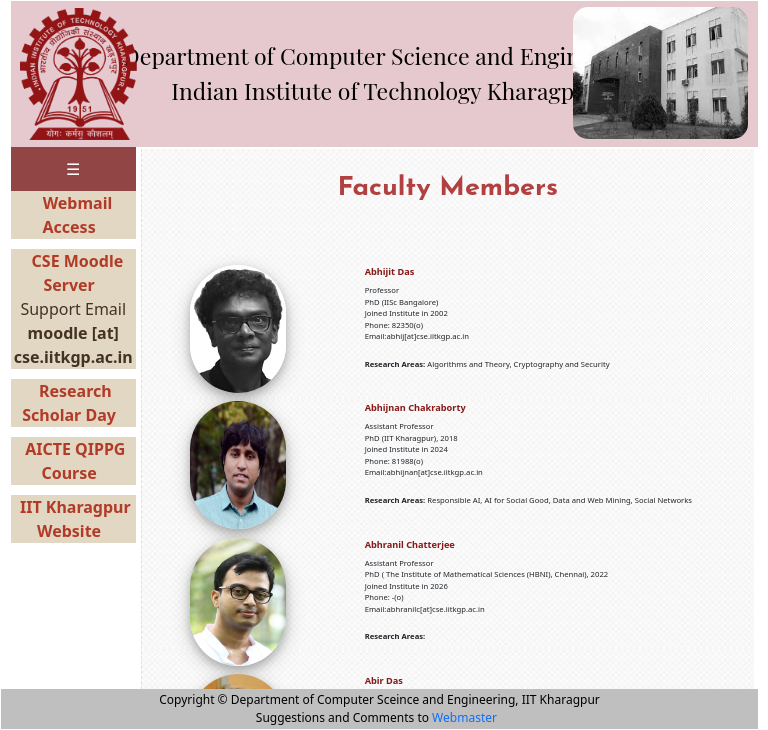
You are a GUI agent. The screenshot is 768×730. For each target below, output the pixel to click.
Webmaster (464, 717)
